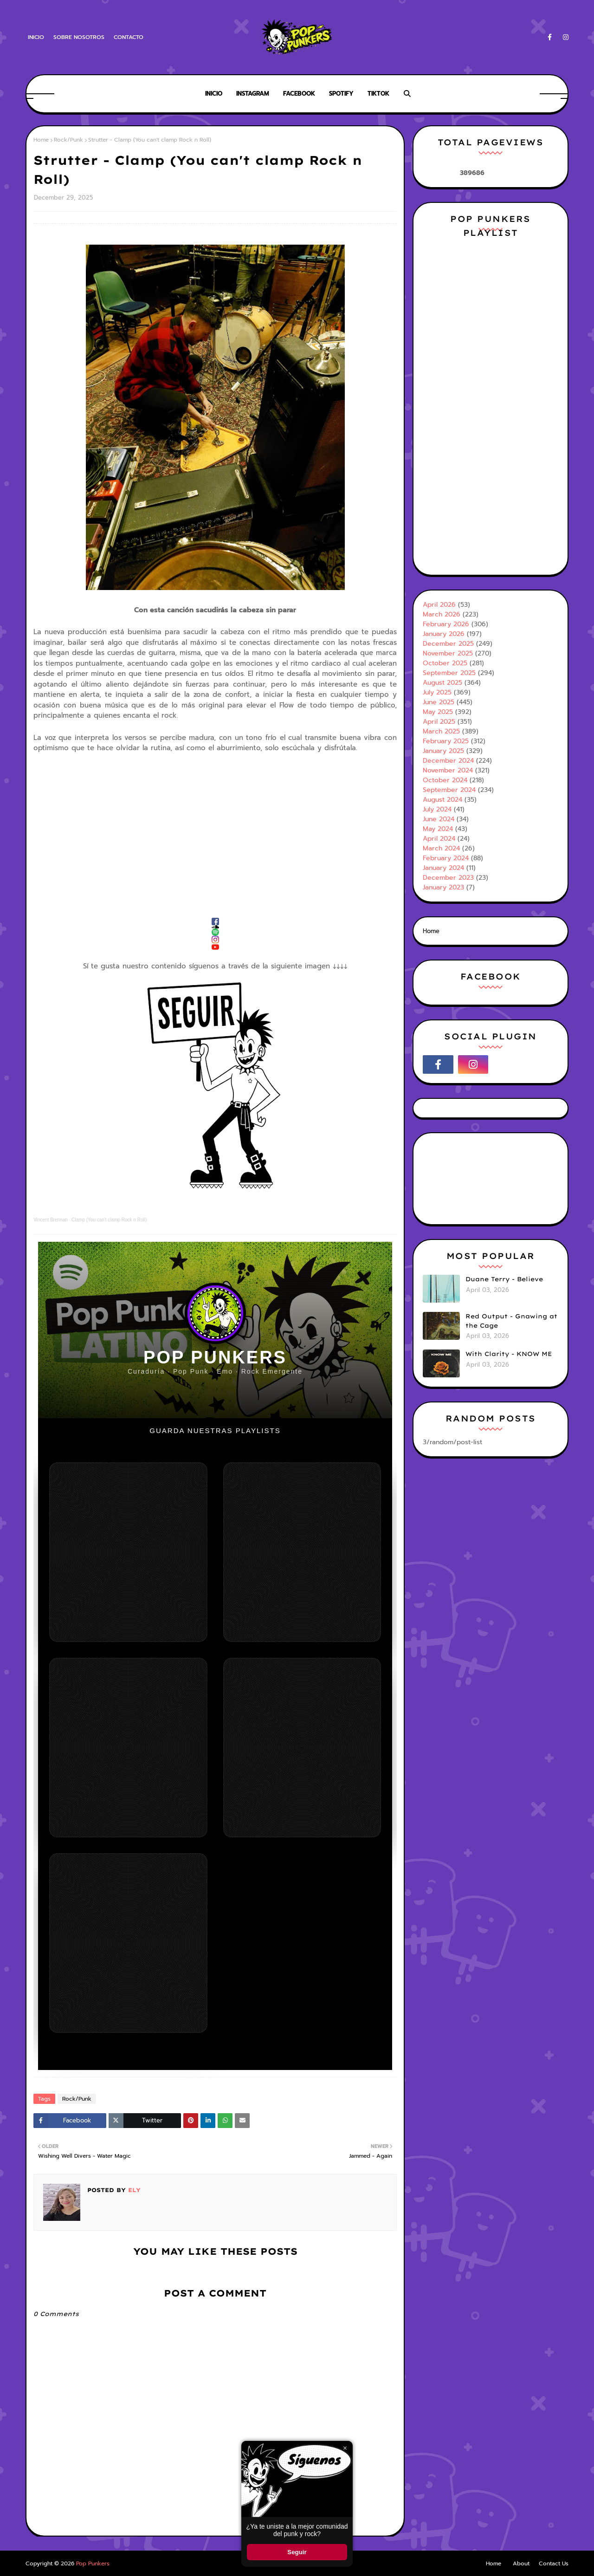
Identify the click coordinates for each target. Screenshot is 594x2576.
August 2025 (442, 683)
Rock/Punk (68, 140)
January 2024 (443, 868)
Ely (133, 2190)
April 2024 (439, 839)
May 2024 (438, 829)
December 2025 (448, 644)
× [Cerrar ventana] (345, 2448)
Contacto (128, 37)
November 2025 (448, 653)
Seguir (296, 2552)
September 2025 (449, 673)
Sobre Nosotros (78, 37)
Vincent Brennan (50, 1219)
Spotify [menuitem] (341, 93)
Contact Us (553, 2563)
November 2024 (448, 770)
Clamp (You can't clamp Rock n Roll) (109, 1219)
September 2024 (449, 790)
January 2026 (444, 634)
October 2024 (445, 780)
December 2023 (448, 877)
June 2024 (438, 819)
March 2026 (441, 614)
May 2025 (438, 712)
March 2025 (441, 731)
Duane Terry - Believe (504, 1279)
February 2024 (446, 858)
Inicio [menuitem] (213, 93)
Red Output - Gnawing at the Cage (511, 1320)
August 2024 (442, 800)
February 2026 (446, 624)
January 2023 (443, 887)
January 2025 (443, 751)
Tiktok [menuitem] (378, 93)
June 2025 (438, 702)
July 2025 (437, 692)
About (521, 2563)
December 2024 (448, 761)
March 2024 (441, 848)
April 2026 (439, 605)
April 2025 (439, 722)
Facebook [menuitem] (299, 93)
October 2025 (445, 663)
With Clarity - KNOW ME (508, 1353)
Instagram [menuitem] (252, 93)
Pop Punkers (93, 2563)
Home (41, 140)
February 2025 (446, 741)
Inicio (36, 37)
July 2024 (437, 809)
